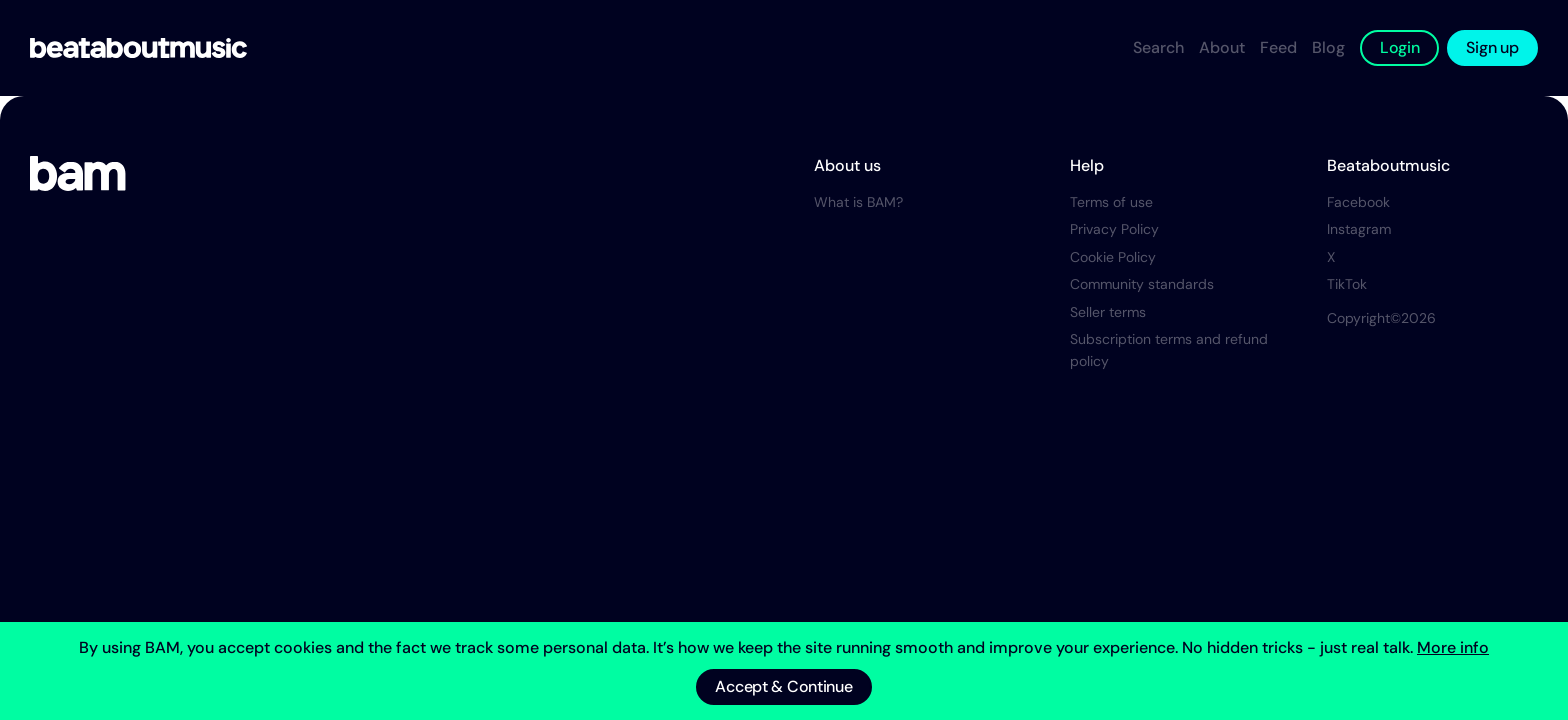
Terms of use (1111, 202)
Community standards (1142, 284)
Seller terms (1108, 312)
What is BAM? (858, 202)
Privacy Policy (1114, 229)
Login (1400, 47)
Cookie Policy (1113, 257)
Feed (1278, 47)
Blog (1328, 47)
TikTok (1347, 284)
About (1222, 47)
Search (1158, 47)
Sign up (1492, 47)
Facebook (1358, 202)
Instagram (1359, 229)
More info (1453, 647)
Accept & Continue (783, 686)
